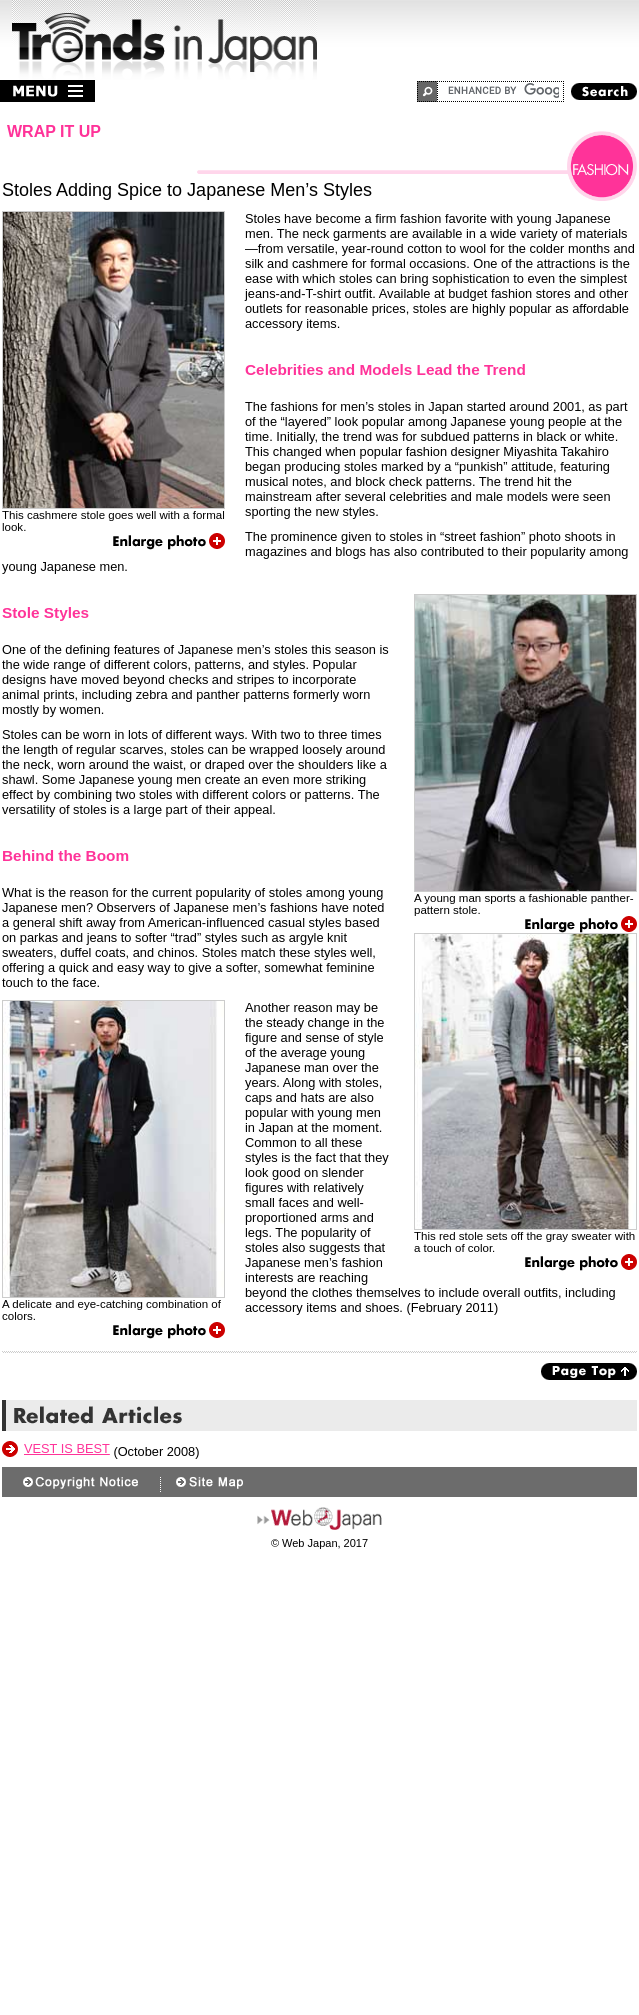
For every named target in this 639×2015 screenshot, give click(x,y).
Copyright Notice (83, 1482)
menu (47, 91)
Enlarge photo (169, 541)
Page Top (589, 1371)
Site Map (209, 1482)
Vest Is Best (67, 1448)
